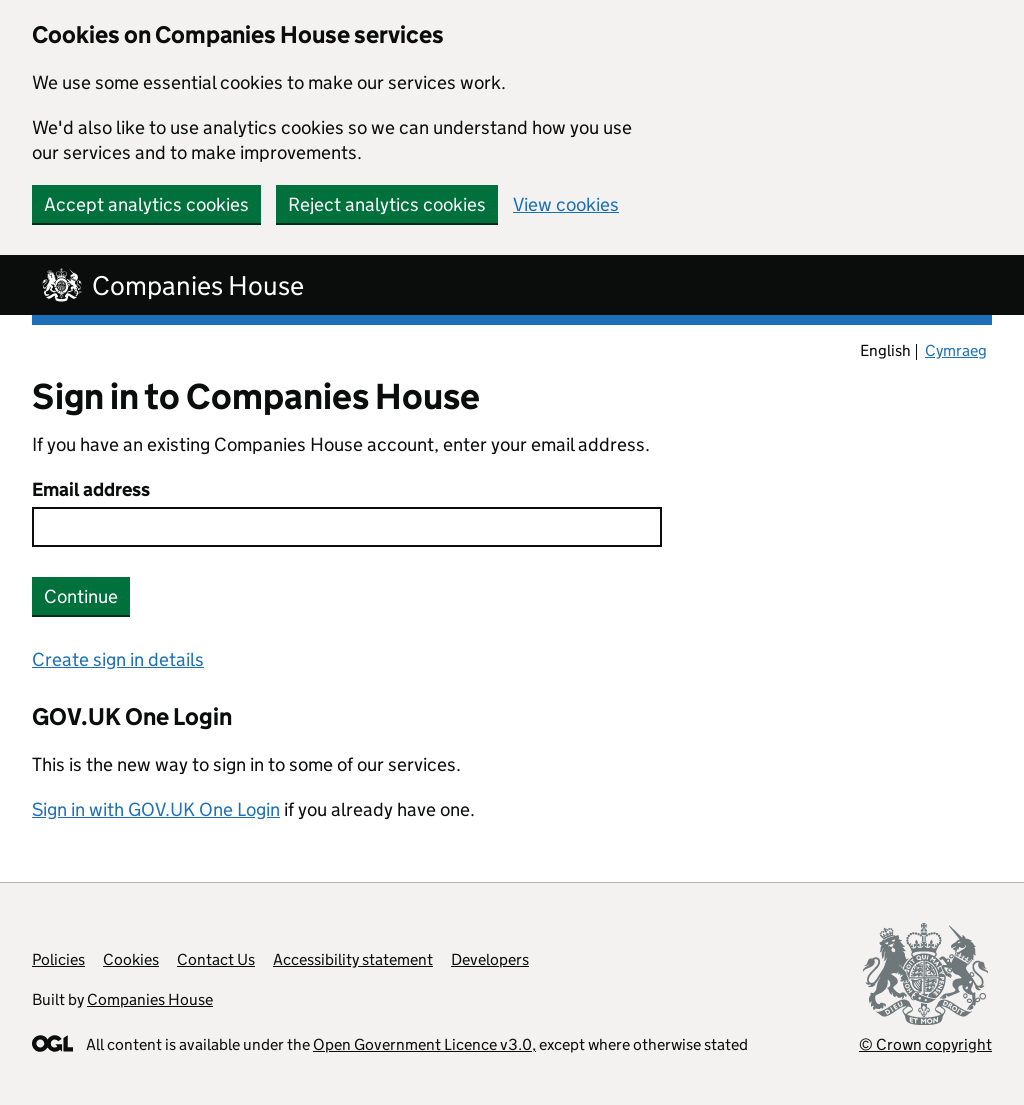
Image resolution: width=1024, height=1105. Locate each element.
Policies (58, 959)
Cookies (131, 959)
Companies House (150, 999)
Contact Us (216, 959)
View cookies (566, 204)
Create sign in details (118, 659)
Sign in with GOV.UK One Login (156, 809)
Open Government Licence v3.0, (424, 1044)
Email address (91, 489)
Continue (81, 596)
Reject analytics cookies (387, 204)
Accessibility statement (353, 959)
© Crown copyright (925, 1044)
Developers (490, 959)
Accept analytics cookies (146, 204)
